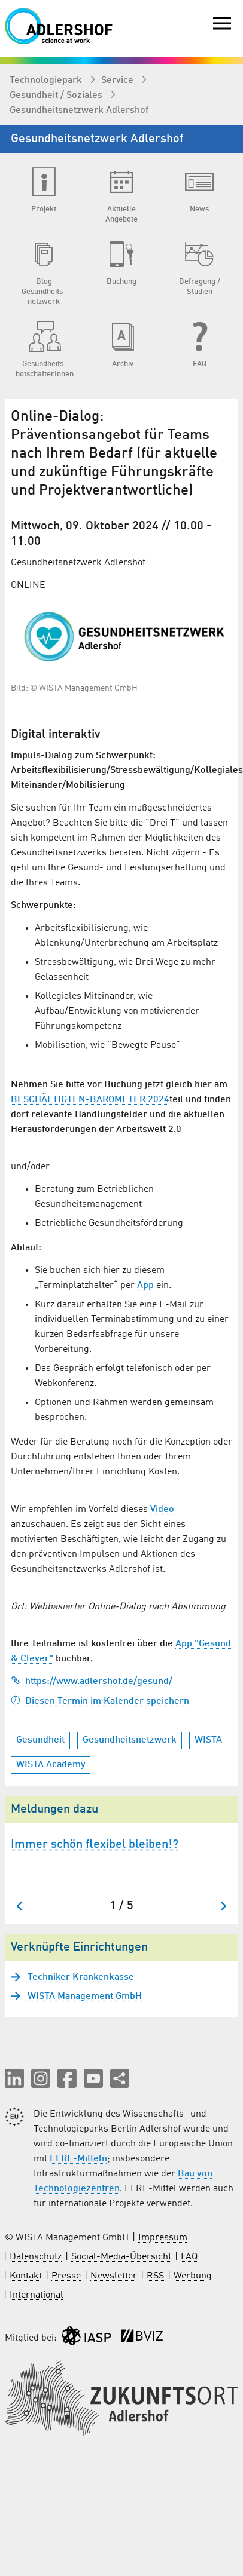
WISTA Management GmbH (83, 1996)
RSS (155, 2276)
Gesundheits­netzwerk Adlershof (79, 110)
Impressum (162, 2238)
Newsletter (113, 2276)
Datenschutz (36, 2257)
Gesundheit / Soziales (57, 95)
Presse (66, 2276)
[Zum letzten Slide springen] (20, 1906)
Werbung (193, 2276)
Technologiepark (47, 80)
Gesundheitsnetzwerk (130, 1740)
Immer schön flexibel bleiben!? (94, 1845)
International (36, 2295)
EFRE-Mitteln (78, 2159)
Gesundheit (40, 1740)
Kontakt (26, 2276)
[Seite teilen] (120, 2078)
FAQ (189, 2257)
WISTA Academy (50, 1765)
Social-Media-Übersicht (121, 2257)
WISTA (208, 1740)
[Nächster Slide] (223, 1906)
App (145, 1285)
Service (118, 80)
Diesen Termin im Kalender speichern (100, 1701)
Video (162, 1509)
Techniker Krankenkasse (79, 1977)
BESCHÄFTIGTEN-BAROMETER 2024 (90, 1100)
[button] (14, 2078)
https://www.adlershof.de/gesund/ (91, 1681)
